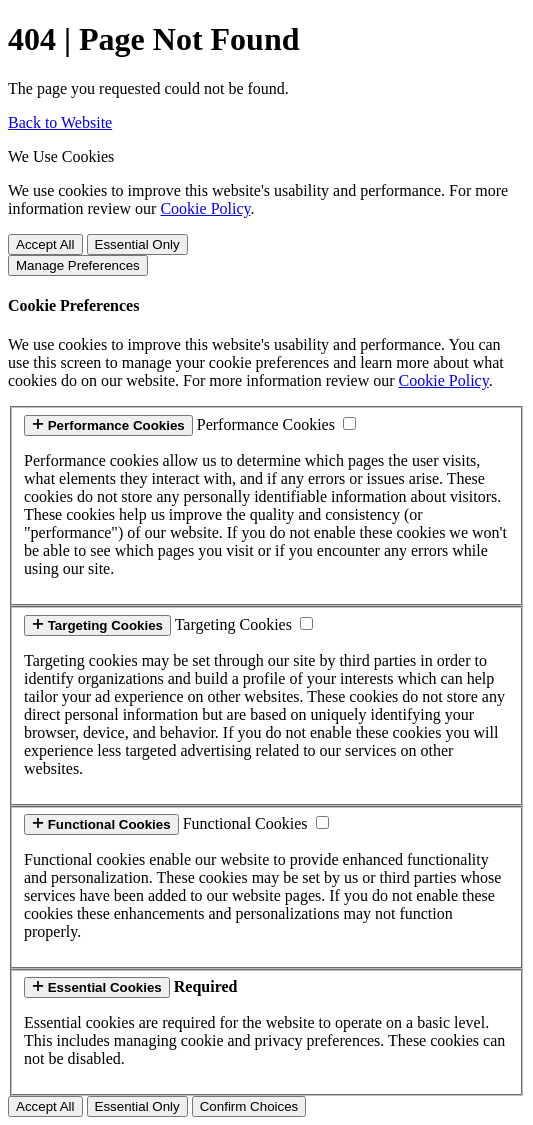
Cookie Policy (205, 208)
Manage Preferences (78, 265)
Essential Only (137, 244)
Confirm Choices (249, 1106)
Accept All (45, 244)
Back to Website (60, 122)
